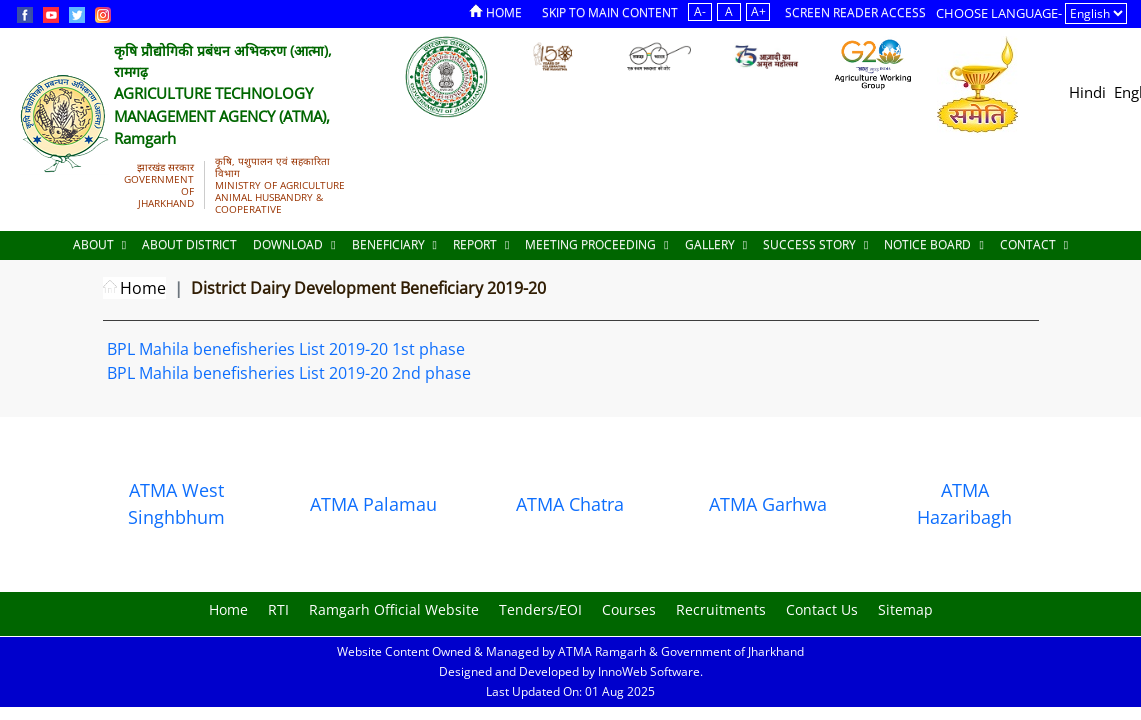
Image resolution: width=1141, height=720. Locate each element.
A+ (758, 11)
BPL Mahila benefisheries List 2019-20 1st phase (286, 349)
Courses (629, 609)
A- (700, 11)
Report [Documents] (481, 244)
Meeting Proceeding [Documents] (596, 244)
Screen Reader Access (855, 12)
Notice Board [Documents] (933, 244)
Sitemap (905, 609)
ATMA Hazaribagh (964, 503)
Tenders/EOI (540, 609)
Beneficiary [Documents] (394, 244)
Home (495, 12)
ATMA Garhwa (768, 504)
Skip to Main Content (610, 12)
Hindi (1087, 92)
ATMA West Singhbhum (176, 503)
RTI (278, 609)
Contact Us (822, 609)
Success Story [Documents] (815, 244)
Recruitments (721, 609)
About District (189, 244)
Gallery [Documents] (716, 244)
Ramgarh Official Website (394, 609)
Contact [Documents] (1034, 244)
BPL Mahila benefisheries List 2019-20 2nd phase (289, 373)
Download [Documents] (294, 244)
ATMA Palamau (373, 504)
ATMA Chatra (570, 504)
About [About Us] (99, 244)
